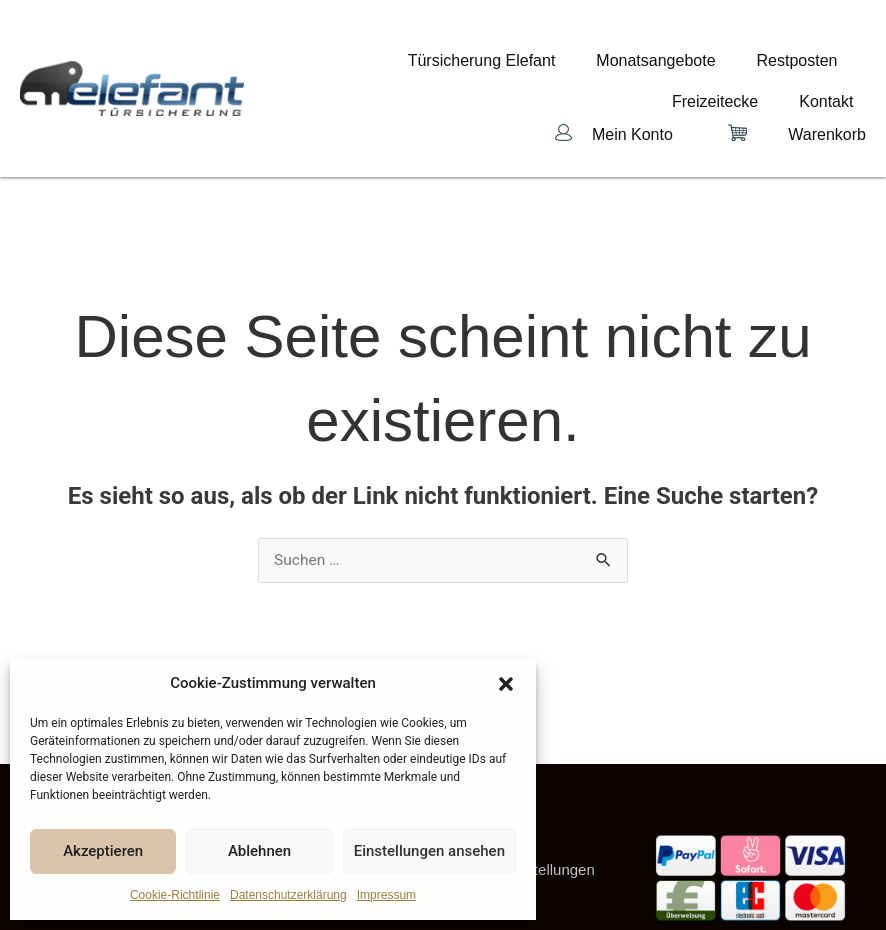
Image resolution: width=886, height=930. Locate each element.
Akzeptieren (103, 851)
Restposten (653, 65)
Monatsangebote (536, 65)
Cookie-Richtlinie (175, 895)
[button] (506, 684)
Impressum (386, 895)
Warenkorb (827, 85)
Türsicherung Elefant (388, 65)
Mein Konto (632, 85)
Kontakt (839, 65)
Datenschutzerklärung (288, 895)
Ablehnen (259, 851)
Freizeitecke (752, 65)
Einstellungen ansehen (429, 851)
